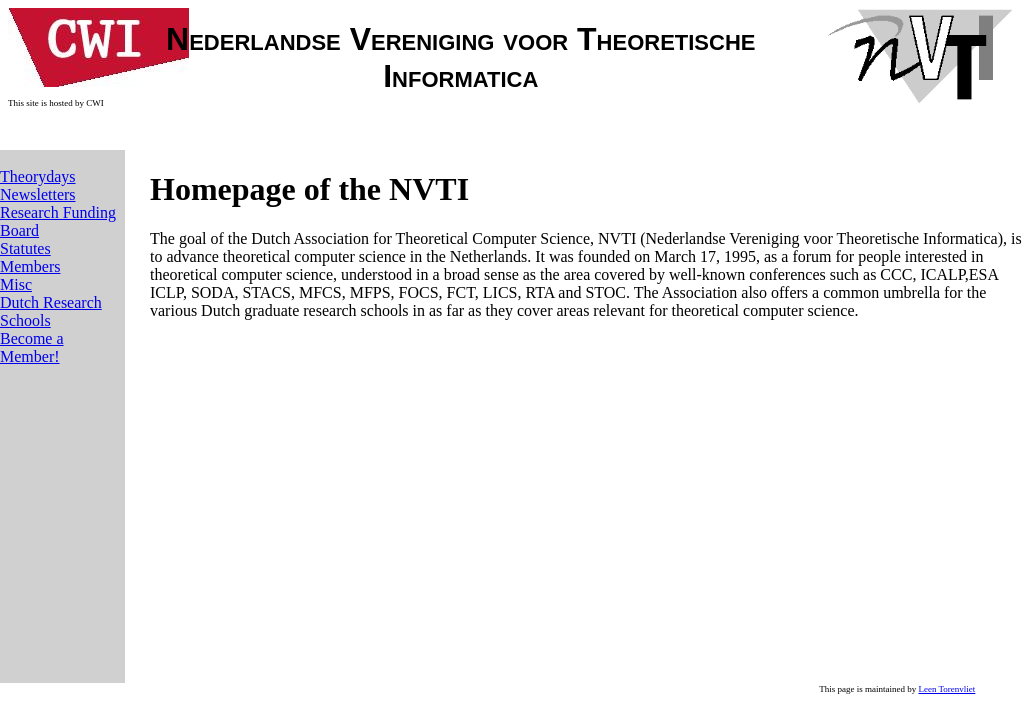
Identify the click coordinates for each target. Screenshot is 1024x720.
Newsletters (38, 194)
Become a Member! (32, 347)
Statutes (25, 248)
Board (19, 230)
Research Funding (58, 212)
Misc (16, 284)
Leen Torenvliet (946, 689)
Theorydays (38, 176)
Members (30, 266)
